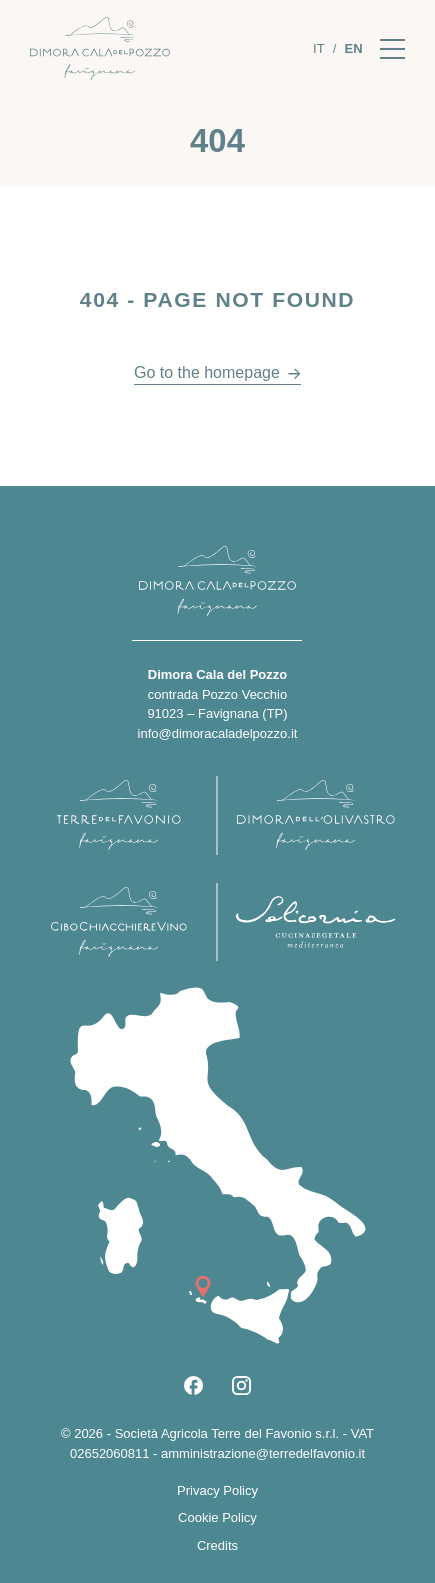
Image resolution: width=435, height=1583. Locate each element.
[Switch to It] (319, 49)
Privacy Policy (217, 1490)
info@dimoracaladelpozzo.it (218, 733)
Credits (217, 1545)
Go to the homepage (207, 372)
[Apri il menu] (392, 49)
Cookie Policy (217, 1517)
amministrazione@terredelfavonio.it (263, 1453)
